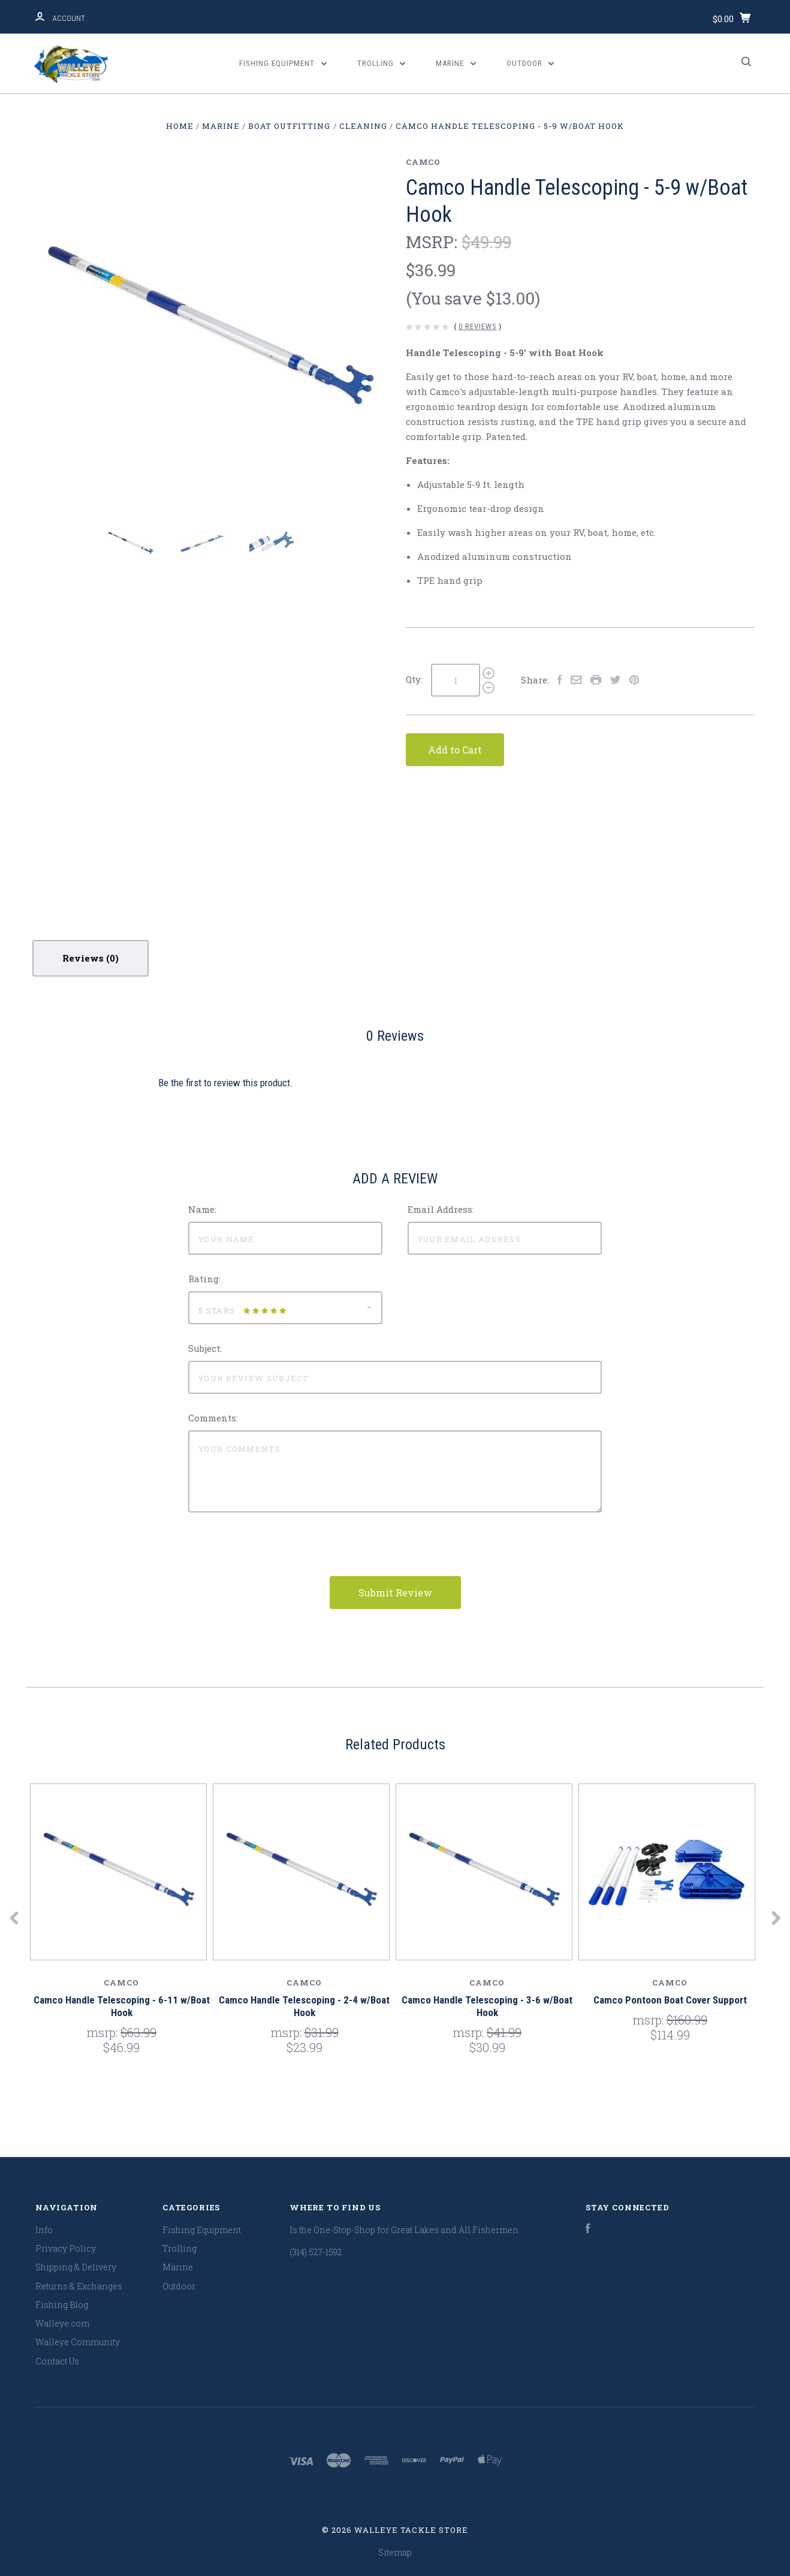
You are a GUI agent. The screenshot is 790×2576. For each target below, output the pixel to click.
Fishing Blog (61, 2304)
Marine (456, 63)
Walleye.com (62, 2323)
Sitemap (395, 2552)
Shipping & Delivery (75, 2267)
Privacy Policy (65, 2248)
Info (44, 2229)
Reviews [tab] (90, 958)
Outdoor (530, 63)
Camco (423, 162)
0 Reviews (478, 326)
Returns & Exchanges (78, 2286)
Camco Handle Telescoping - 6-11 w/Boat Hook (122, 2006)
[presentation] (279, 1552)
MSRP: (434, 242)
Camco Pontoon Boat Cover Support (670, 2000)
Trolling (381, 63)
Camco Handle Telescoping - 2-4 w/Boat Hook (304, 2006)
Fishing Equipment (283, 63)
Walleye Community (77, 2342)
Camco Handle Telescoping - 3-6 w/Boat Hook (487, 2006)
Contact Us (57, 2361)
